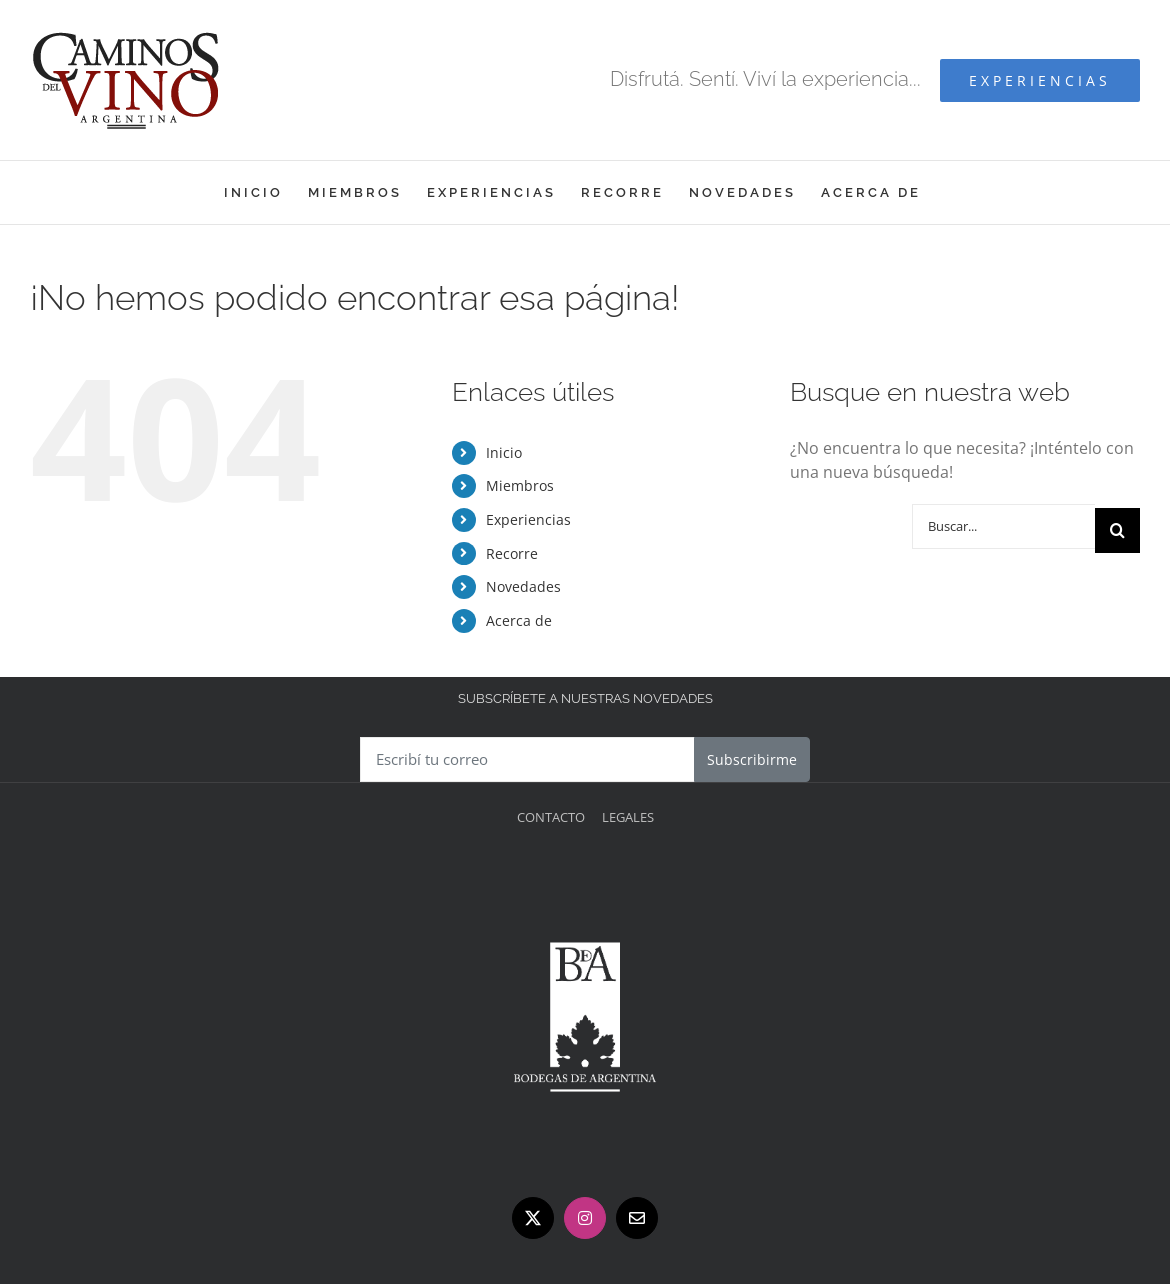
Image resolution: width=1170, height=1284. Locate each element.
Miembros (520, 485)
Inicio (504, 452)
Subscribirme (752, 759)
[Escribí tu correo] (527, 759)
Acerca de (519, 620)
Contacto (551, 817)
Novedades (523, 586)
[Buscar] (1117, 530)
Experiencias (528, 519)
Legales (628, 817)
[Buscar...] (1003, 526)
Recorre (512, 553)
